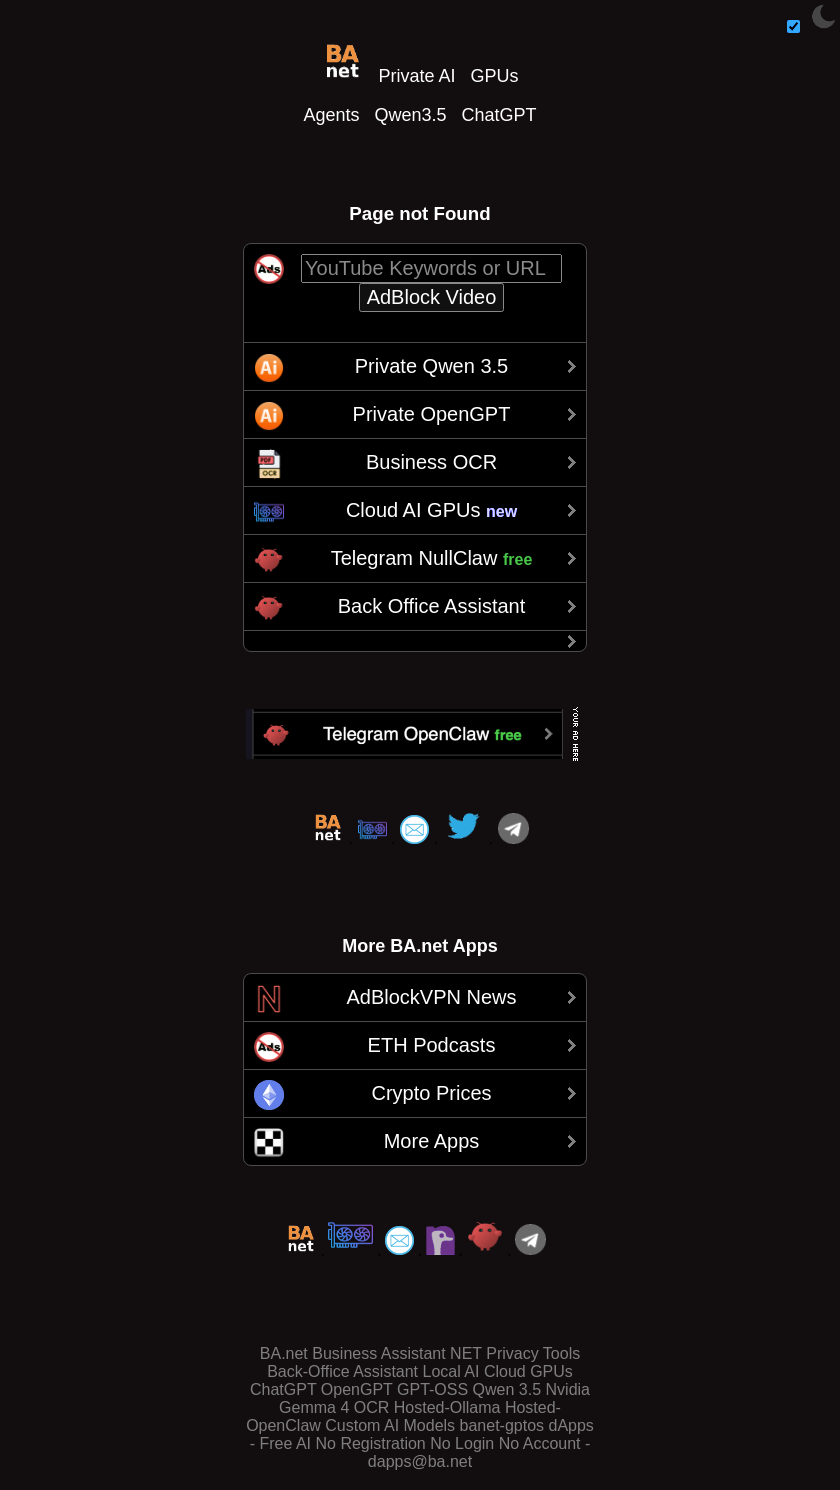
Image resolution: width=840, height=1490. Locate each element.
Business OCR (431, 462)
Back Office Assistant (432, 606)
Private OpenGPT (432, 414)
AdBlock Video (432, 297)
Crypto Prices (431, 1093)
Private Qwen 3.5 (431, 366)
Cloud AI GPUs (431, 510)
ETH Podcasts (432, 1045)
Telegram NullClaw (432, 558)
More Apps (432, 1141)
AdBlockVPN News (431, 997)
